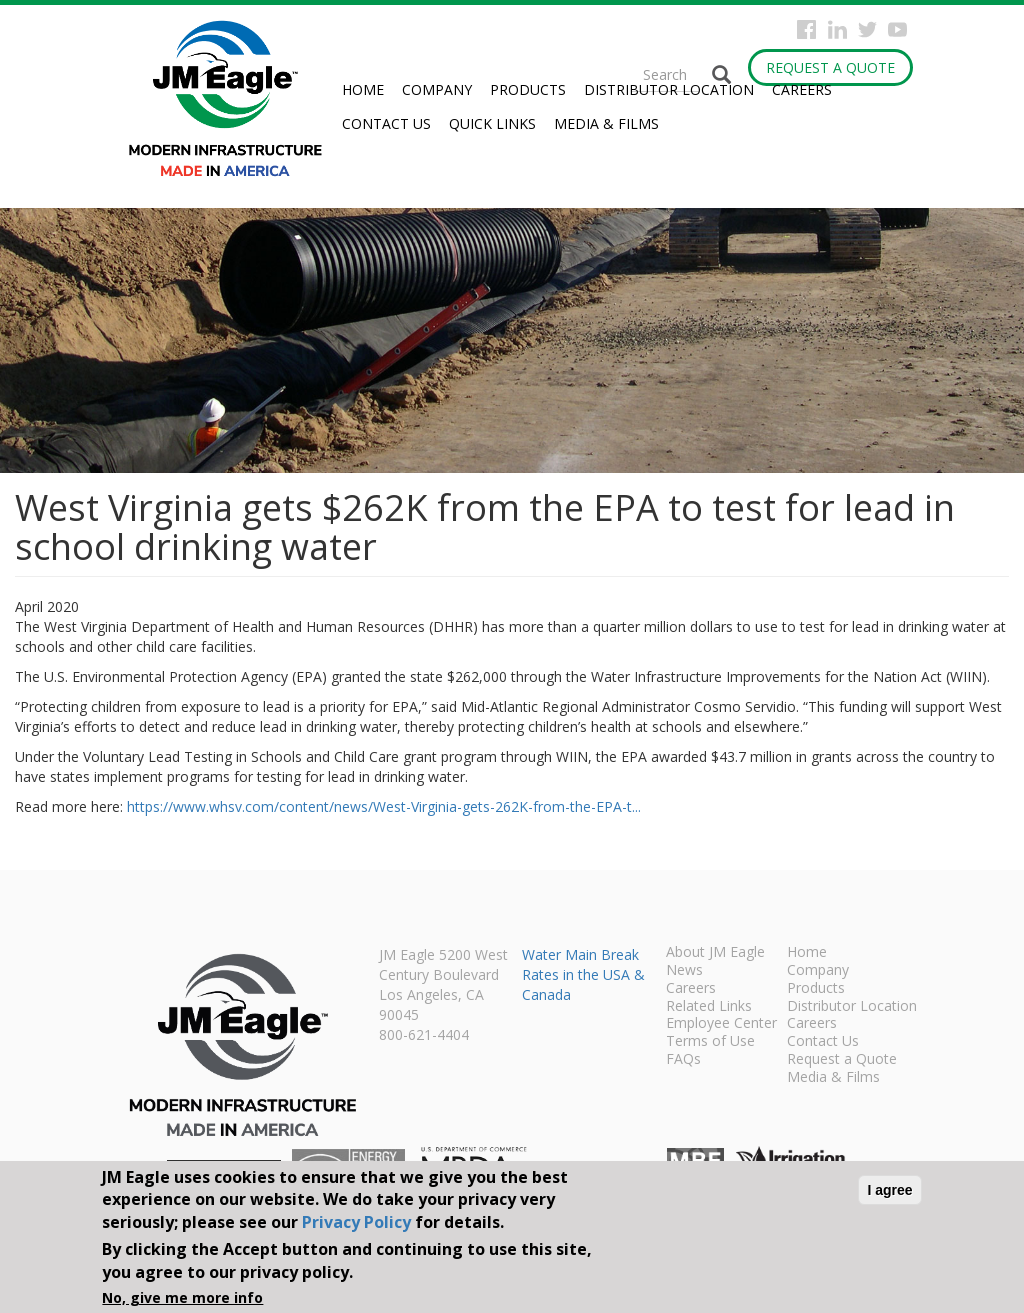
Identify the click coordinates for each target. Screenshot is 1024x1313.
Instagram (837, 29)
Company (437, 89)
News (684, 971)
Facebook (806, 29)
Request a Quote (830, 67)
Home (363, 89)
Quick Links (492, 123)
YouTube (897, 29)
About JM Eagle (715, 953)
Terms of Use (710, 1042)
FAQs (683, 1060)
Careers (802, 89)
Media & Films (606, 123)
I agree (889, 1190)
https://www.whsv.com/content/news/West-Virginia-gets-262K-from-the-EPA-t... (384, 806)
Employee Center (721, 1024)
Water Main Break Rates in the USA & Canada (583, 974)
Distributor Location (669, 89)
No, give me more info (182, 1297)
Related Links (709, 1007)
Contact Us (386, 123)
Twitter (867, 29)
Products (528, 89)
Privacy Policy (356, 1222)
